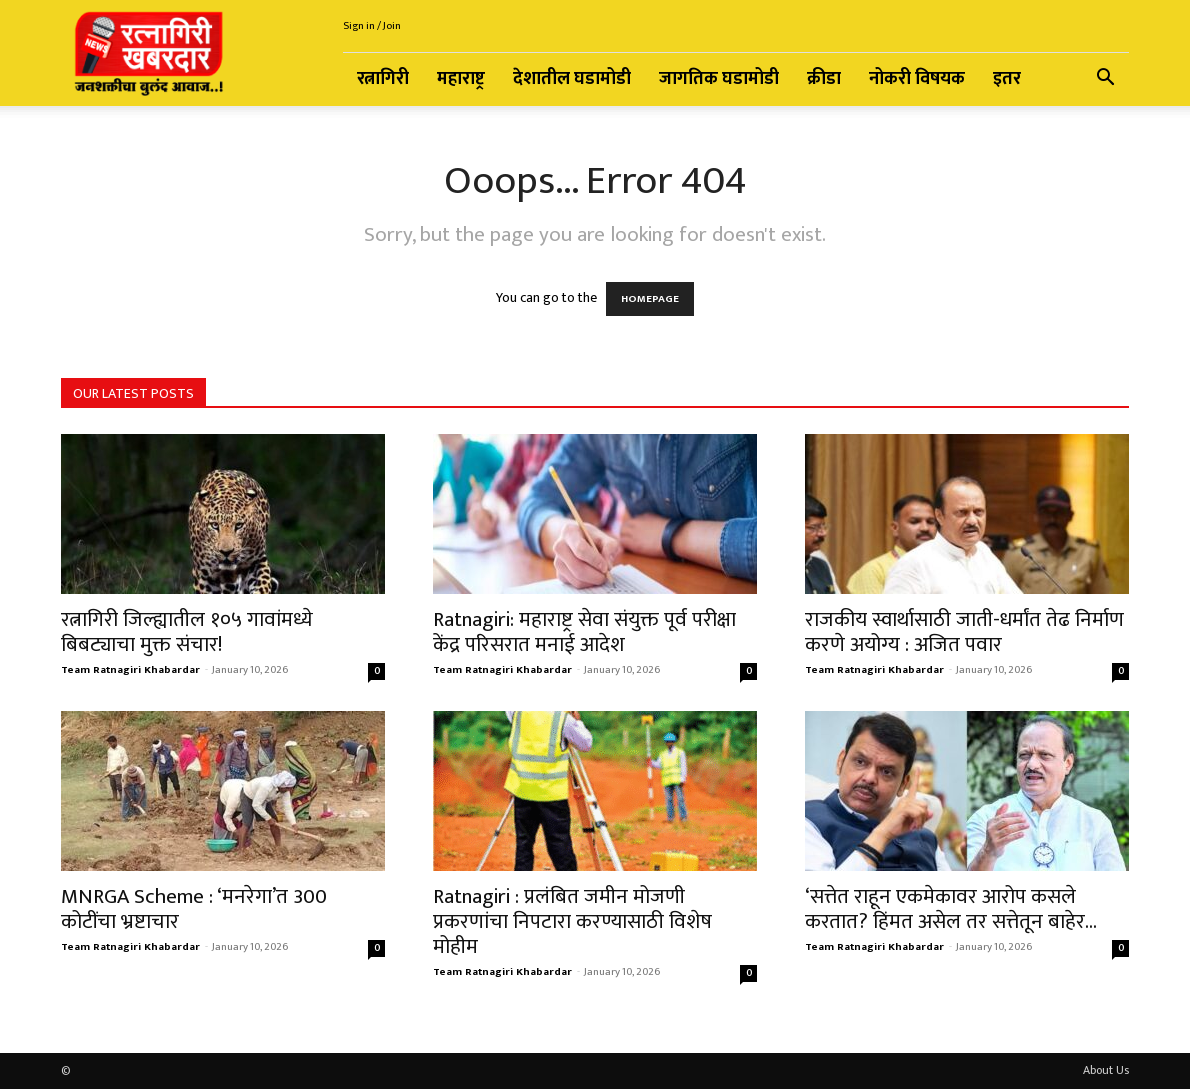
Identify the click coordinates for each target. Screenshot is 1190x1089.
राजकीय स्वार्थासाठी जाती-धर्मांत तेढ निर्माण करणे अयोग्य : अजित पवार (964, 632)
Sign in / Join (372, 26)
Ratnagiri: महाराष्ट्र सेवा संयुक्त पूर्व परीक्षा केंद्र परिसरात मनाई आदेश (584, 632)
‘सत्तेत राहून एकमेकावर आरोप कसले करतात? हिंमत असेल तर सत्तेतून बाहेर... (951, 909)
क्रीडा (824, 79)
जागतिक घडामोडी (719, 79)
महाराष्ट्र (461, 79)
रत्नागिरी (383, 79)
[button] (1105, 80)
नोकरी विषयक (917, 79)
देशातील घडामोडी (572, 79)
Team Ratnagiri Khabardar (130, 670)
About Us (1106, 1070)
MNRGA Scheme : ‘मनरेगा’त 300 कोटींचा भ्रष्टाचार (194, 909)
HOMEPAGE (650, 299)
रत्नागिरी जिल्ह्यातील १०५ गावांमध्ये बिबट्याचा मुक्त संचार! (187, 632)
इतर (1007, 79)
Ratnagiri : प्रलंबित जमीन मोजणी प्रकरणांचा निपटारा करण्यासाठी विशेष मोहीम (572, 921)
